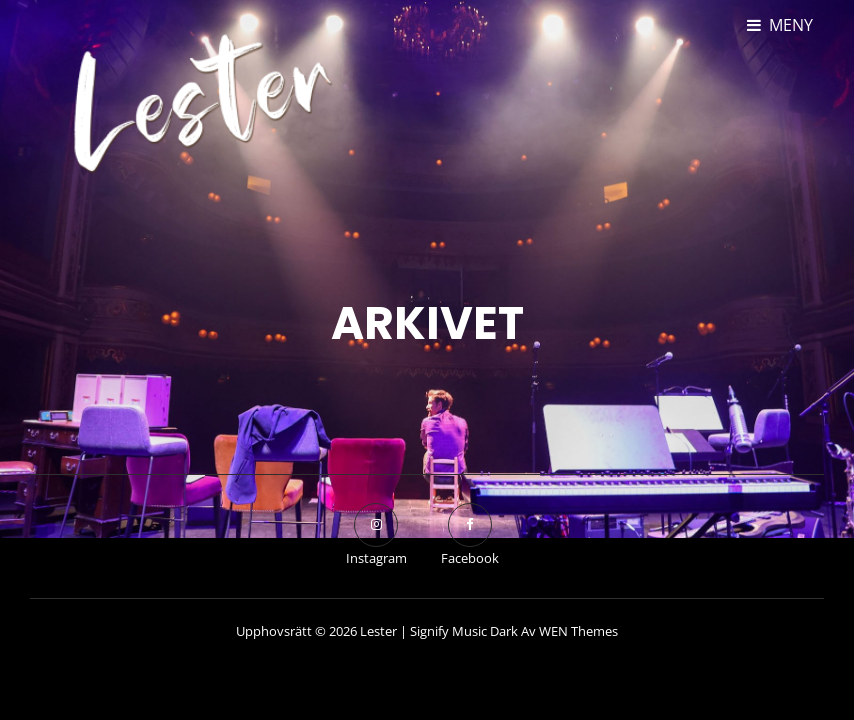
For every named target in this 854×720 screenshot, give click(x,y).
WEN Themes (578, 631)
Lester (378, 631)
